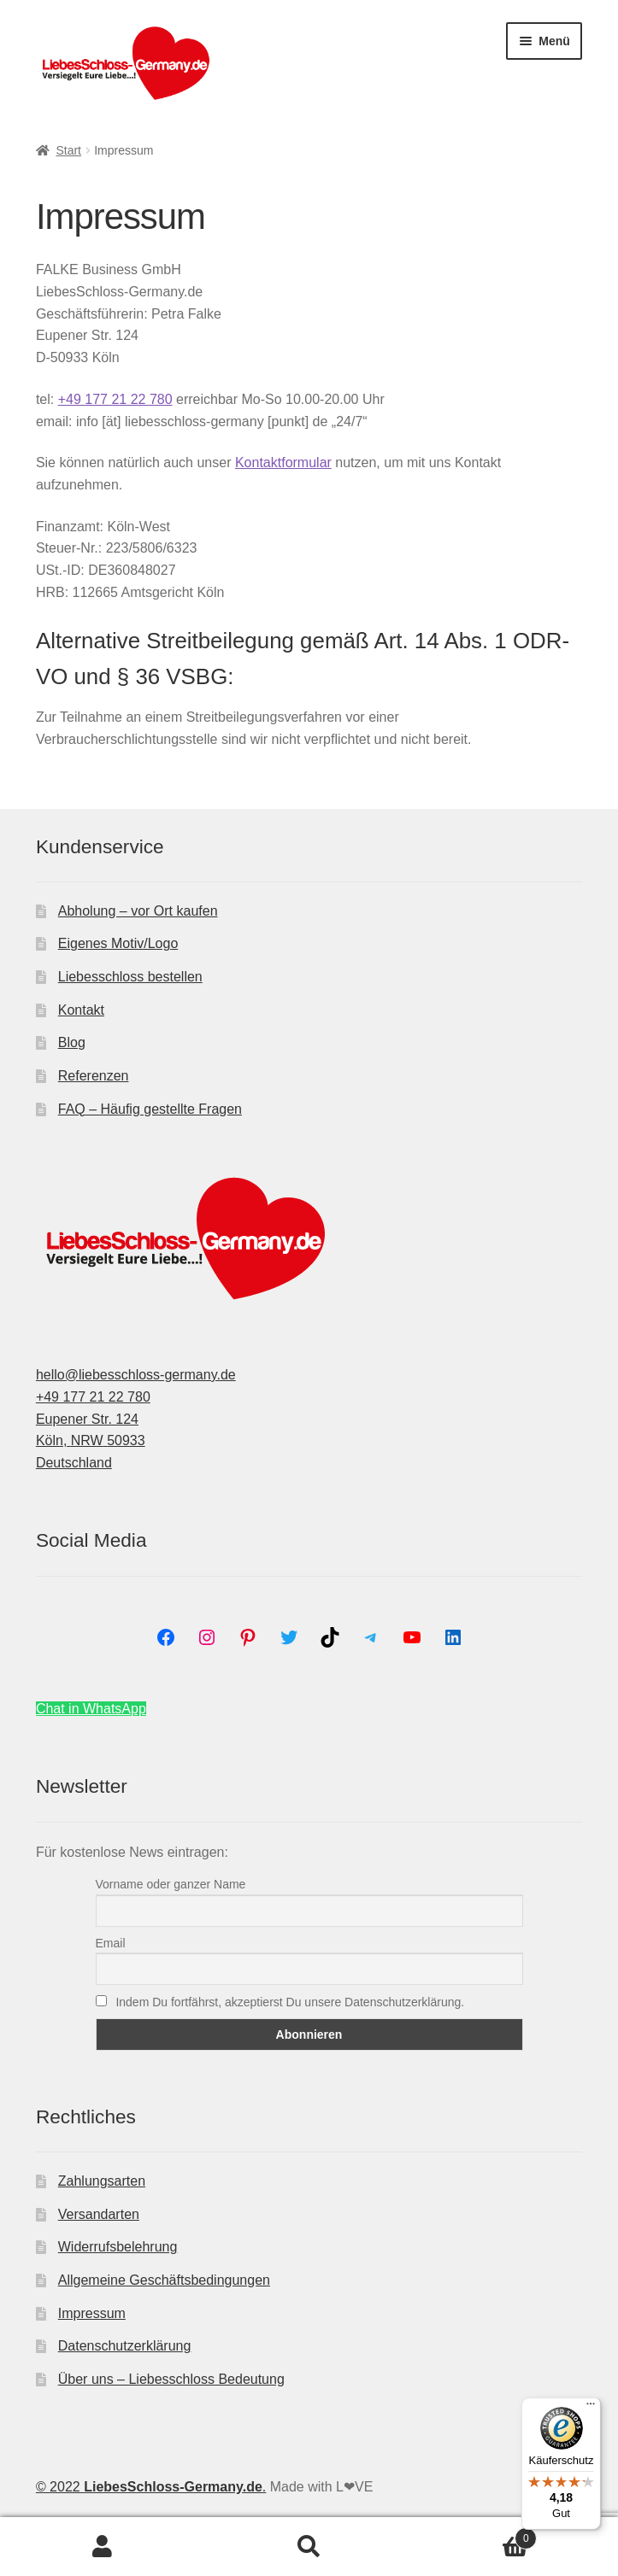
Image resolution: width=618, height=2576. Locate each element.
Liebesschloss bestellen (130, 976)
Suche (309, 2547)
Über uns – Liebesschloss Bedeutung (171, 2379)
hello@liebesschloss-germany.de (136, 1374)
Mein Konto (103, 2547)
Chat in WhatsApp (91, 1708)
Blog (71, 1042)
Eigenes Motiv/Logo (118, 943)
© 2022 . (151, 2486)
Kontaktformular (283, 462)
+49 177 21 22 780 (115, 399)
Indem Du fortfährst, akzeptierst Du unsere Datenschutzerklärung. (280, 2002)
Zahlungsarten (101, 2181)
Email (111, 1943)
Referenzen (93, 1075)
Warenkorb (474, 2535)
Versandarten (98, 2214)
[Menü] (590, 2407)
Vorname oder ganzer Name (171, 1884)
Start (68, 150)
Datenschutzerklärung (124, 2346)
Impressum (92, 2313)
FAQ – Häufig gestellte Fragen (150, 1109)
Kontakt (81, 1010)
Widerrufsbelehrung (118, 2246)
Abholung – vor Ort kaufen (138, 911)
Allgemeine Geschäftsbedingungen (164, 2280)
